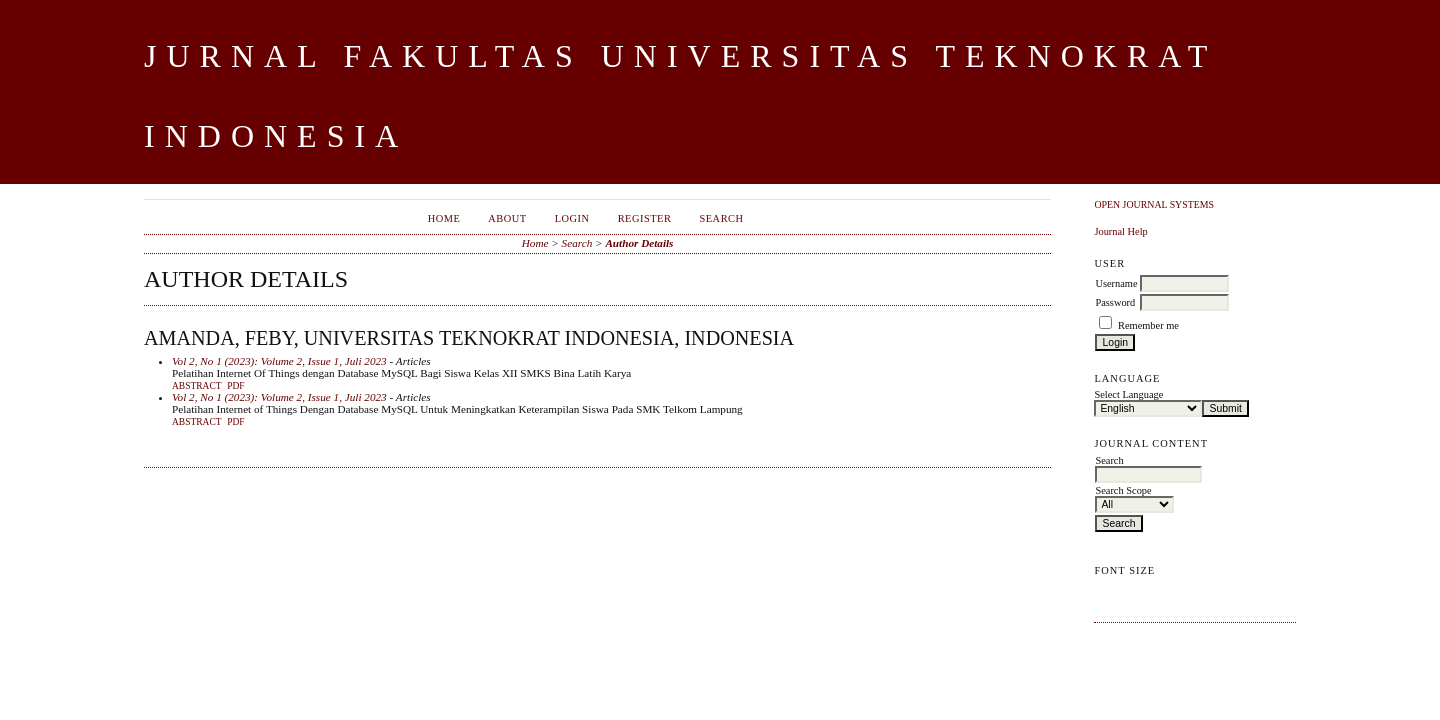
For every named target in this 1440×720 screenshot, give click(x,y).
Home (444, 218)
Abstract (197, 386)
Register (645, 218)
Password (1115, 302)
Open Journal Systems (1154, 204)
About (507, 218)
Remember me (1148, 325)
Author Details (639, 243)
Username (1116, 283)
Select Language (1128, 394)
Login (572, 218)
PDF (235, 386)
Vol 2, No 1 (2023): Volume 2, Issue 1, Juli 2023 (279, 361)
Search (721, 218)
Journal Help (1120, 231)
